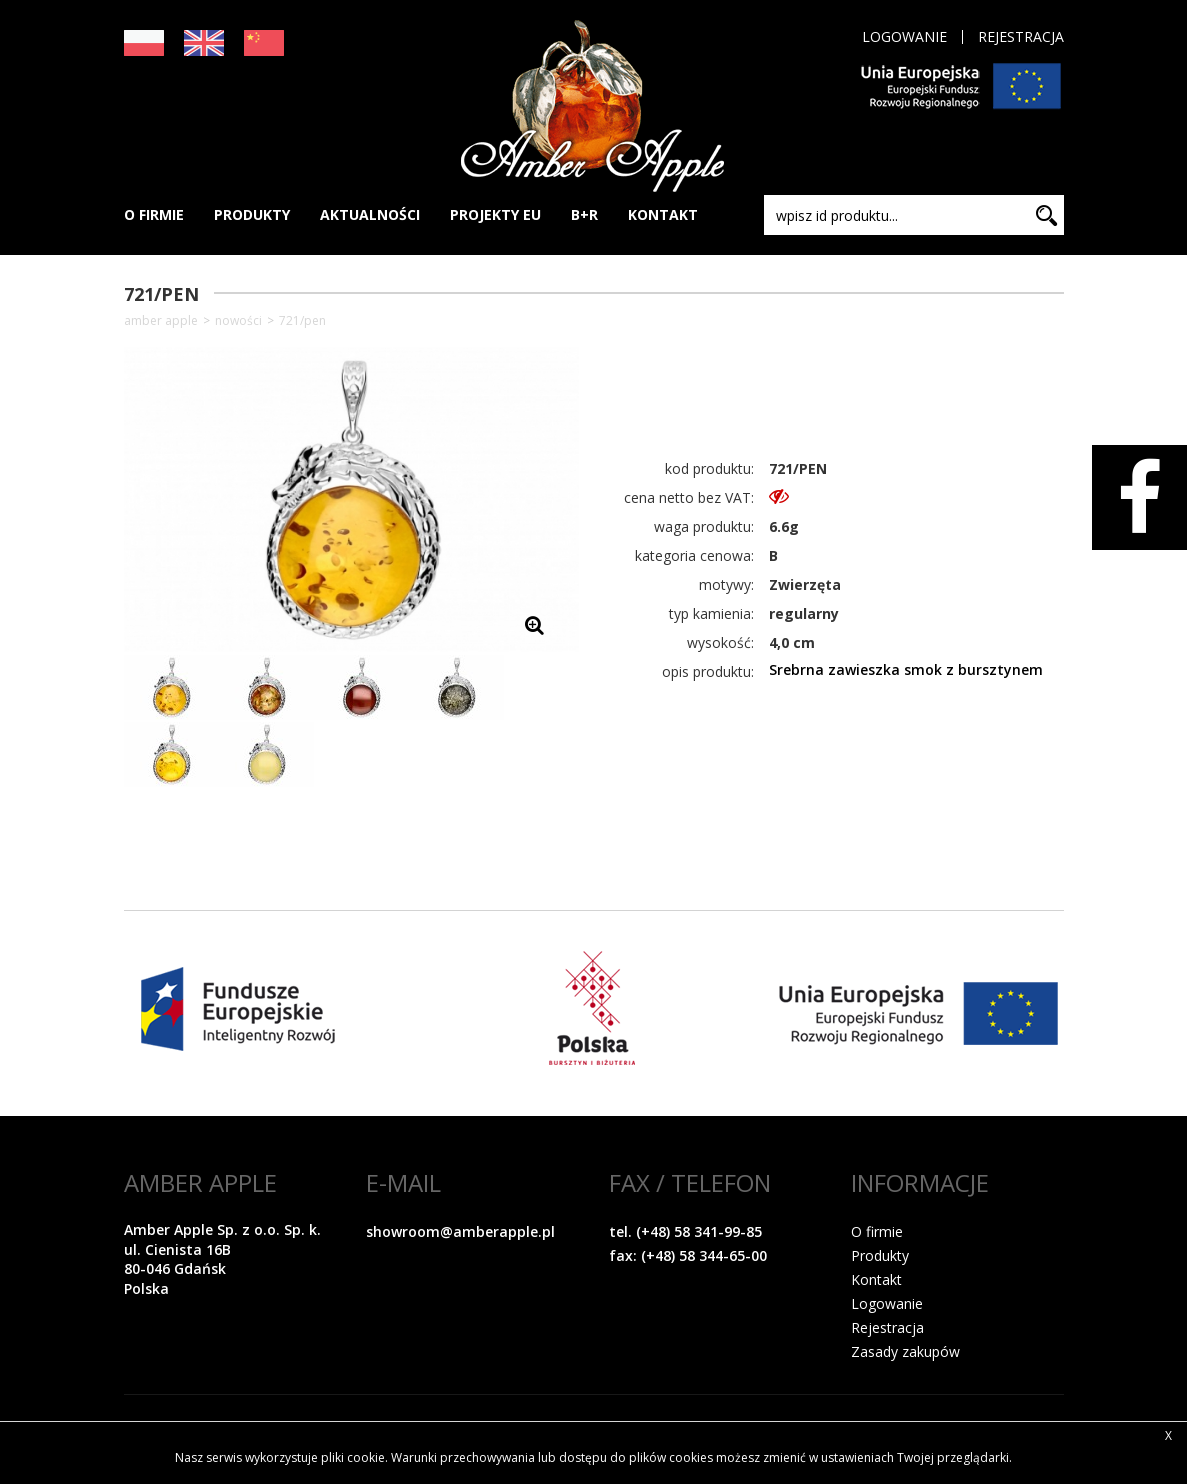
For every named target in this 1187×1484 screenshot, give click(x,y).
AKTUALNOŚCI (370, 214)
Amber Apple (161, 321)
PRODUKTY (252, 214)
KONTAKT (663, 214)
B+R (584, 214)
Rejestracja (1021, 37)
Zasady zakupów (905, 1351)
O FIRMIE (154, 214)
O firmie (877, 1231)
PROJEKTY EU (495, 214)
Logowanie (904, 37)
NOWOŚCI (238, 321)
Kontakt (876, 1279)
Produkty (880, 1255)
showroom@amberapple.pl (460, 1231)
